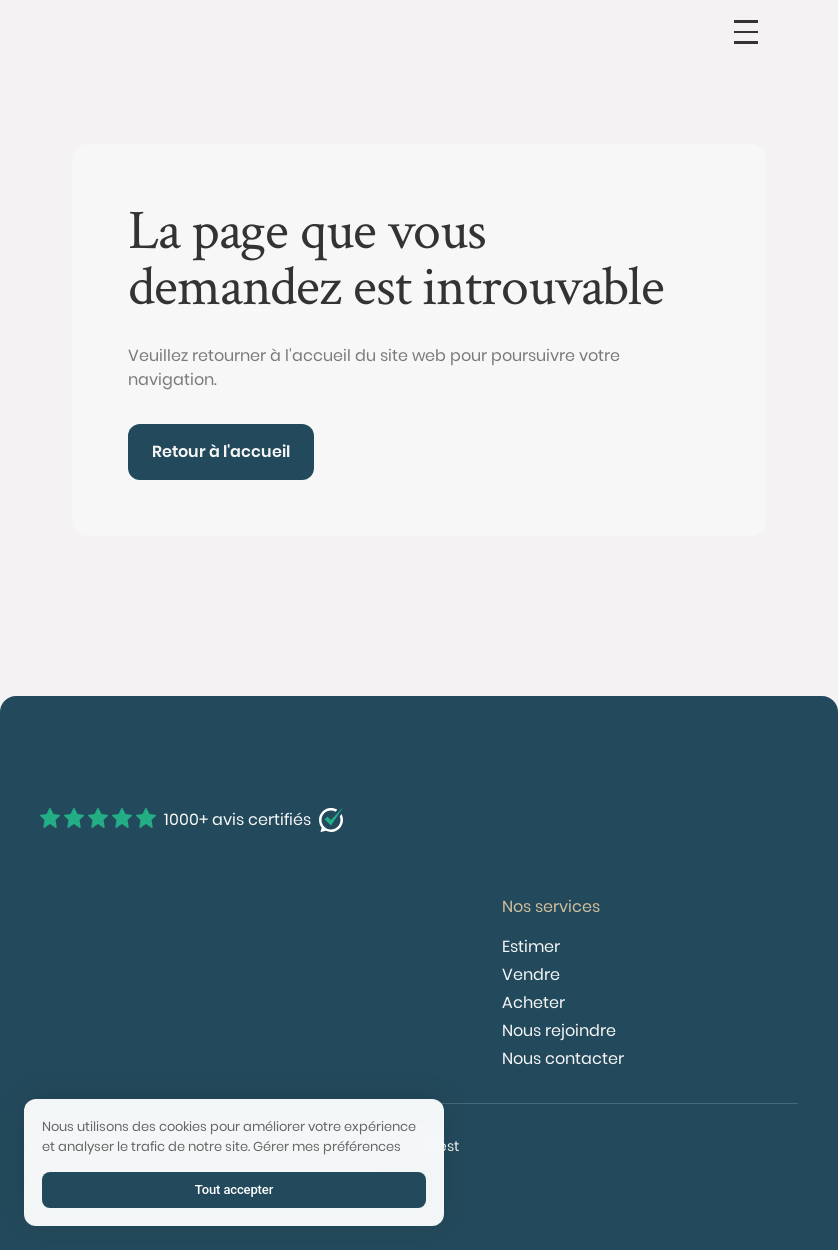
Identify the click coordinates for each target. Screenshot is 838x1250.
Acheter (533, 1002)
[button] (746, 32)
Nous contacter (563, 1058)
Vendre (531, 974)
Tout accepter (234, 1189)
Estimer (531, 946)
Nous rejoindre (559, 1030)
